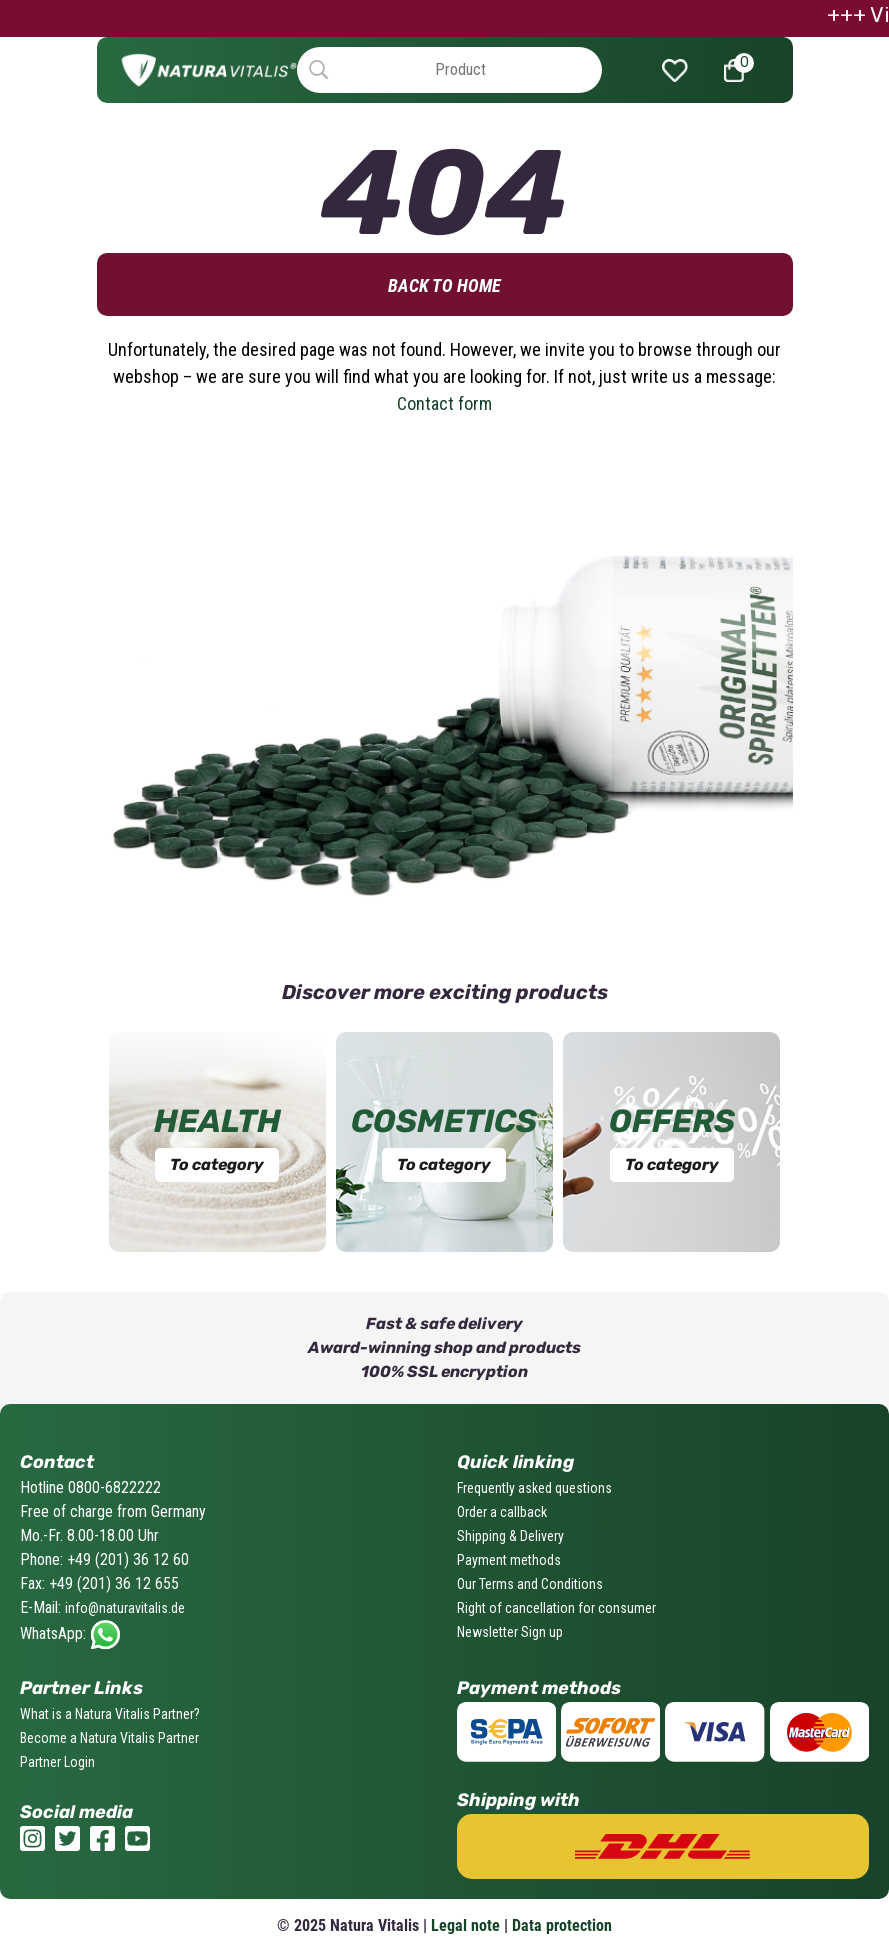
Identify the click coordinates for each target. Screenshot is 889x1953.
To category (217, 1164)
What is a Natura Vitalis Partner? (110, 1714)
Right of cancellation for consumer (556, 1608)
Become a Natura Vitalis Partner (109, 1738)
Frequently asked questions (534, 1488)
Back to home (444, 285)
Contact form (444, 403)
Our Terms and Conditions (530, 1584)
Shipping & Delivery (510, 1536)
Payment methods (509, 1560)
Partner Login (57, 1762)
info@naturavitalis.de (125, 1608)
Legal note (465, 1925)
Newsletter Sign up (510, 1632)
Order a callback (502, 1512)
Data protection (562, 1925)
